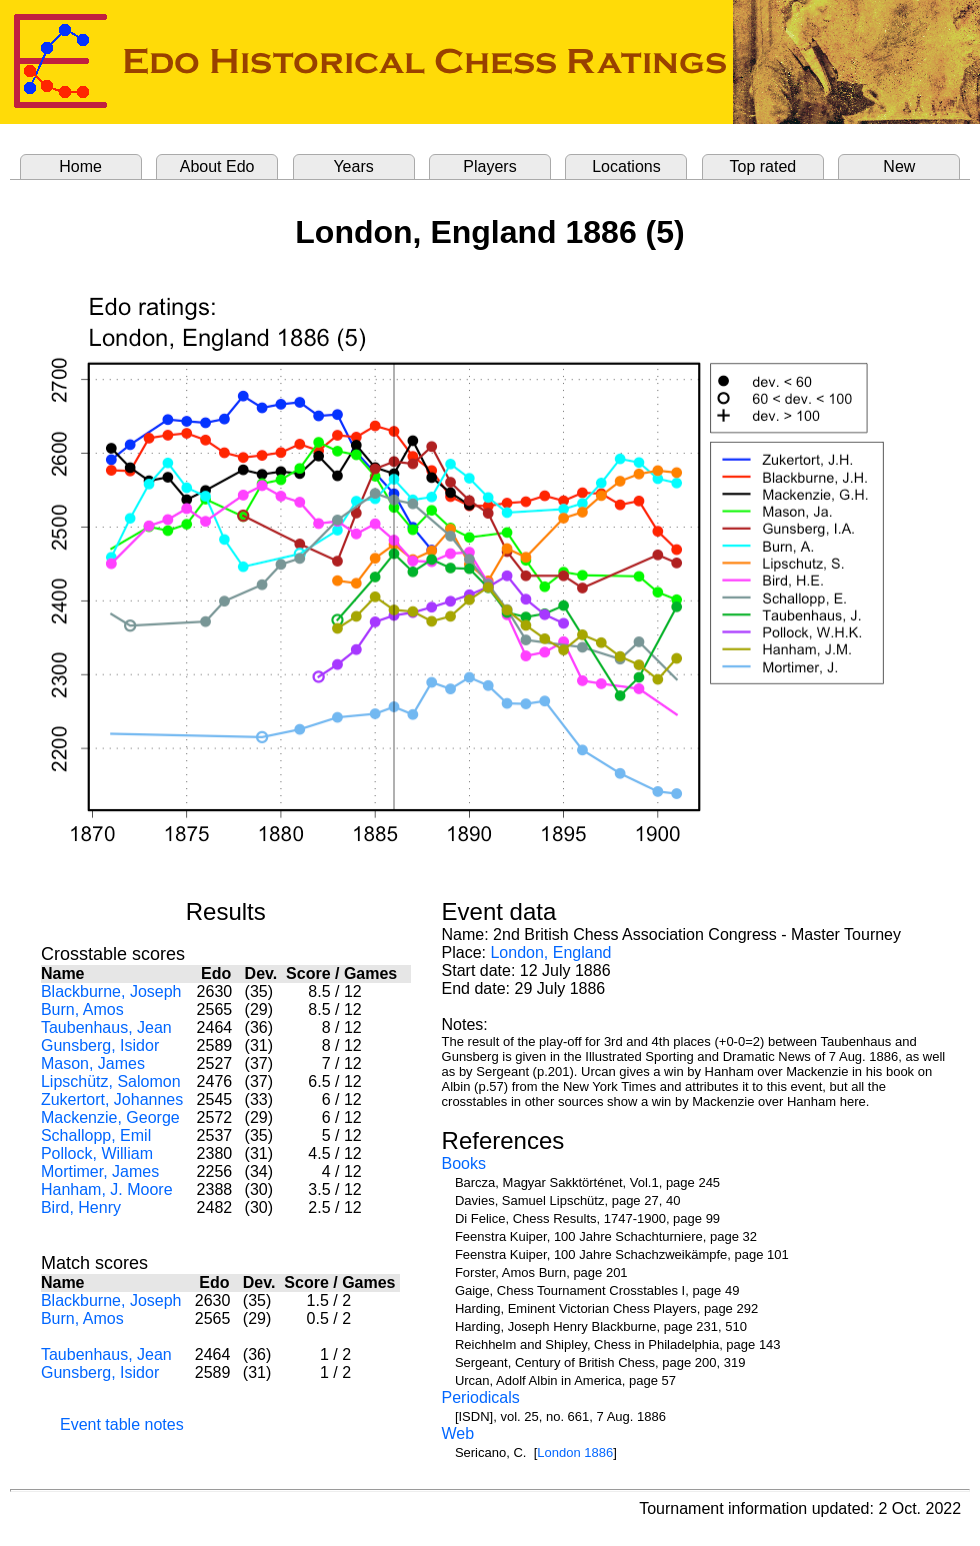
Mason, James (93, 1063)
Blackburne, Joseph (111, 991)
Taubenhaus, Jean (106, 1027)
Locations (626, 166)
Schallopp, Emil (96, 1135)
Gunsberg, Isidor (100, 1045)
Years (353, 166)
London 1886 (575, 1452)
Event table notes (122, 1424)
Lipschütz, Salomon (111, 1081)
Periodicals (481, 1397)
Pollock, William (97, 1153)
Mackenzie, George (110, 1117)
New (899, 166)
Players (489, 166)
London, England (550, 952)
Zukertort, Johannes (112, 1099)
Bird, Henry (81, 1207)
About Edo (217, 166)
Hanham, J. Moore (107, 1189)
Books (464, 1163)
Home (80, 166)
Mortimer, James (100, 1171)
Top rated (763, 166)
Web (458, 1433)
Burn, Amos (82, 1009)
